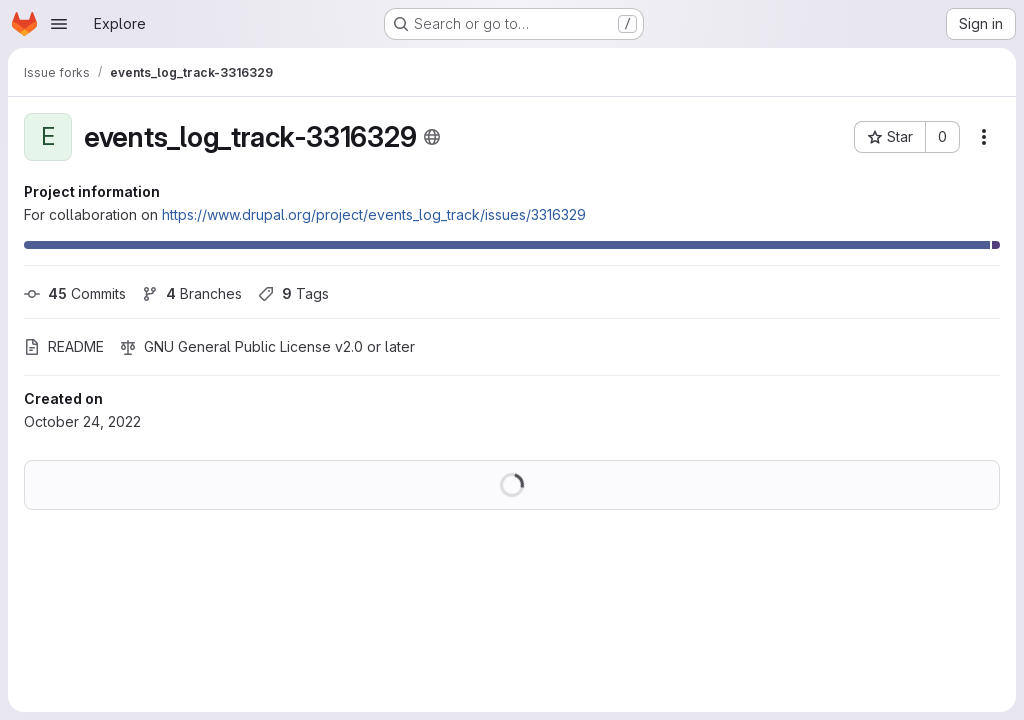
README (64, 346)
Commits (75, 293)
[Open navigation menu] (59, 24)
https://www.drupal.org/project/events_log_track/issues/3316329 (374, 214)
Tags (293, 293)
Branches (192, 293)
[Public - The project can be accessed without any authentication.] (432, 137)
